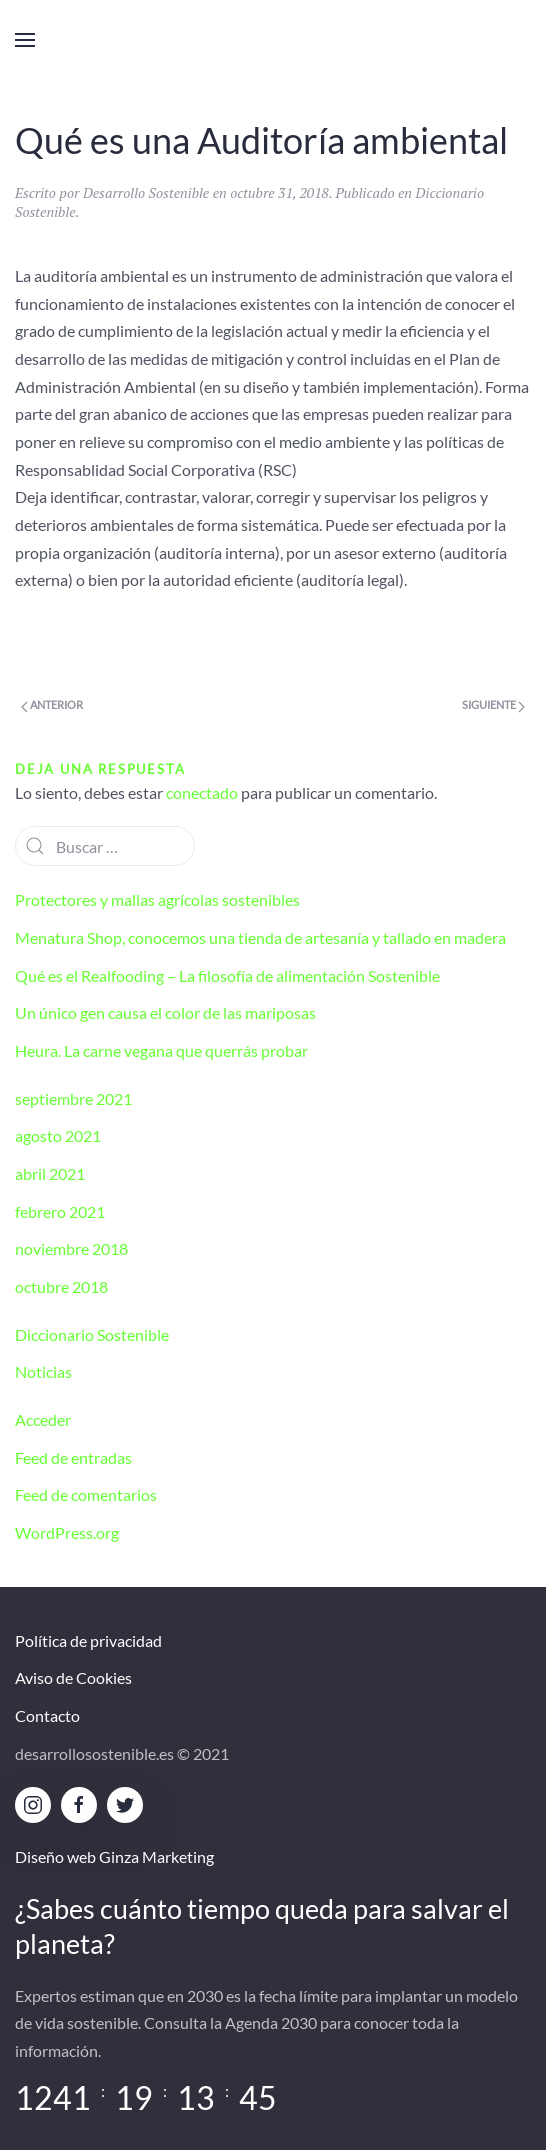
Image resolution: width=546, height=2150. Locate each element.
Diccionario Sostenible (92, 1334)
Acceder (43, 1419)
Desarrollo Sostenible (146, 192)
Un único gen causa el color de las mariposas (165, 1012)
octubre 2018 (61, 1286)
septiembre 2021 (73, 1098)
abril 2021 (50, 1173)
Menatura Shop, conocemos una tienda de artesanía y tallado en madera (260, 937)
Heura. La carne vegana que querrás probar (161, 1050)
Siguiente (493, 705)
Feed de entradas (73, 1457)
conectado (202, 792)
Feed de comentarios (86, 1494)
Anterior (52, 705)
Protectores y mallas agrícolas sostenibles (157, 899)
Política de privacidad (88, 1640)
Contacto (47, 1715)
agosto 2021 (58, 1135)
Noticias (43, 1371)
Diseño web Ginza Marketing (114, 1856)
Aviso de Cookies (73, 1677)
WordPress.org (67, 1532)
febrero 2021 (60, 1211)
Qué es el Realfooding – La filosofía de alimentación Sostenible (227, 975)
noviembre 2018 (71, 1248)
